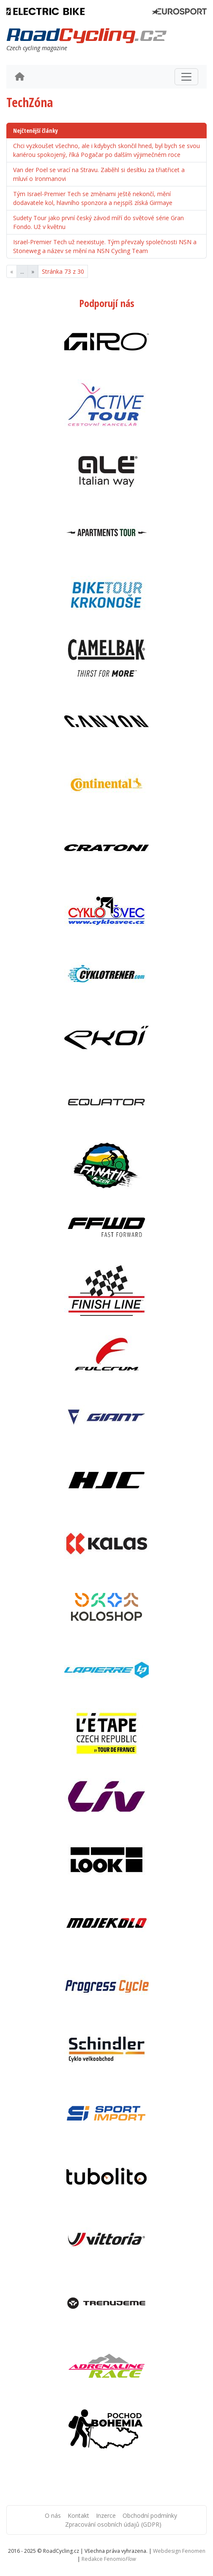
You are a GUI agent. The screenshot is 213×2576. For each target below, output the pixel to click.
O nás (53, 2515)
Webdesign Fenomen (179, 2550)
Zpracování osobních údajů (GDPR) (113, 2524)
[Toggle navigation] (186, 76)
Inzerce (106, 2515)
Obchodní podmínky (150, 2515)
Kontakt (78, 2515)
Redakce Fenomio (109, 2559)
